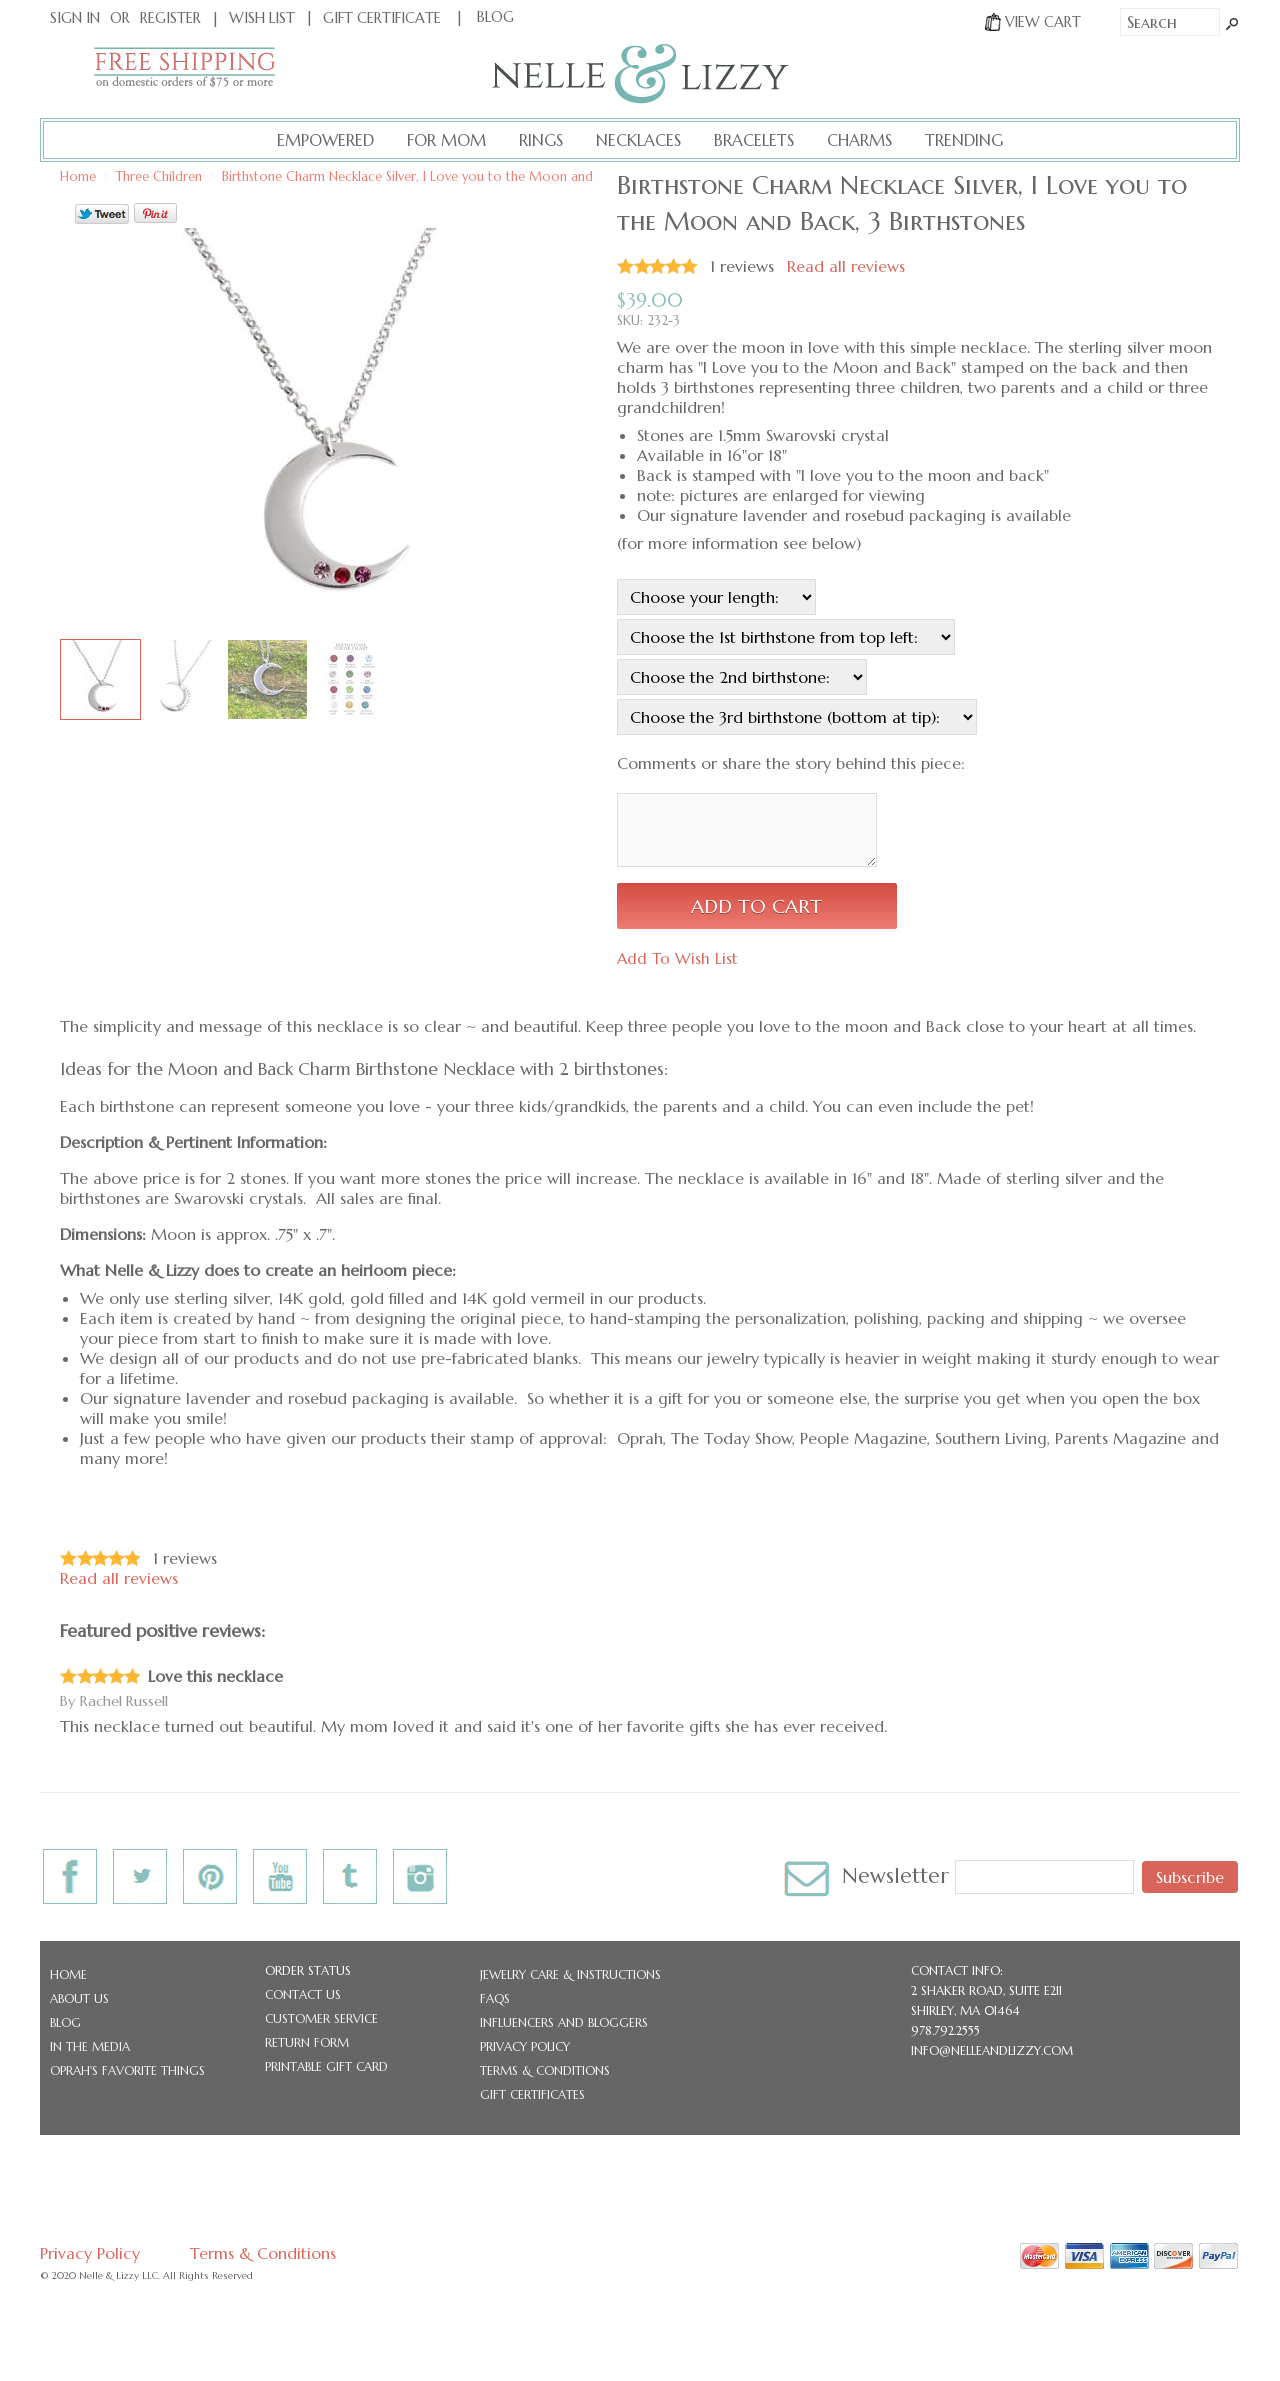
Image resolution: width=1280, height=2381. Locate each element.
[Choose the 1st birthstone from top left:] (786, 637)
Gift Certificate (382, 18)
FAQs (495, 1998)
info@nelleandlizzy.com (992, 2050)
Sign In (75, 18)
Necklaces (638, 140)
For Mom (446, 140)
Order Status (308, 1970)
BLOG (495, 17)
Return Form (307, 2042)
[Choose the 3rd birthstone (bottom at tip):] (797, 717)
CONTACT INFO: (957, 1970)
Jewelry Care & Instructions (570, 1974)
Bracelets (754, 140)
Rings (541, 140)
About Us (79, 1998)
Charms (859, 140)
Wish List (262, 18)
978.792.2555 (945, 2030)
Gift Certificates (532, 2094)
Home (68, 1974)
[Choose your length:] (716, 597)
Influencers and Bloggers (564, 2022)
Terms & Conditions (545, 2070)
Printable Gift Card (326, 2066)
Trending (964, 140)
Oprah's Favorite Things (127, 2070)
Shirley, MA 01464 (965, 2010)
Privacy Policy (525, 2046)
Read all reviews (846, 266)
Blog (65, 2022)
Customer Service (321, 2018)
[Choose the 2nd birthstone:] (742, 677)
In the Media (90, 2046)
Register (170, 18)
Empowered (325, 140)
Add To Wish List (677, 958)
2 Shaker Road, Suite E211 (986, 1990)
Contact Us (303, 1994)
